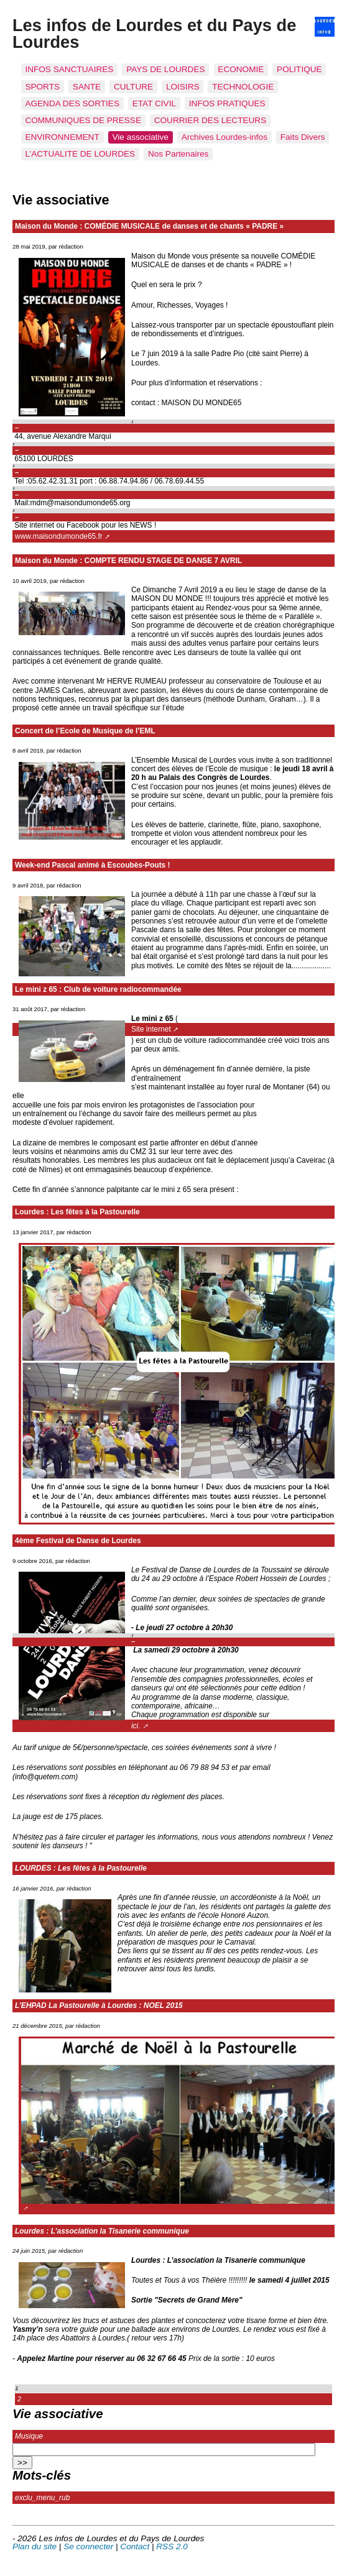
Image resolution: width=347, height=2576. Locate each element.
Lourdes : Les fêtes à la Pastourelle (77, 1212)
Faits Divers (302, 137)
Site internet (151, 1029)
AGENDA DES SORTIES (72, 103)
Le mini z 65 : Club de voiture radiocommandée (98, 989)
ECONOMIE (241, 69)
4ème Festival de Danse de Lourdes (78, 1540)
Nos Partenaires (178, 153)
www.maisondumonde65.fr (59, 536)
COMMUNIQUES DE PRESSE (83, 120)
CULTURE (133, 86)
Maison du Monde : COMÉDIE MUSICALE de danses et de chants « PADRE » (149, 226)
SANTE (87, 86)
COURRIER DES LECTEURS (210, 120)
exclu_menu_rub (42, 2497)
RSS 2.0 (172, 2546)
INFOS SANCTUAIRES (69, 69)
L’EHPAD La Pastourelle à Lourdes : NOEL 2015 (99, 2005)
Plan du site (34, 2546)
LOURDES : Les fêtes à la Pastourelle (81, 1868)
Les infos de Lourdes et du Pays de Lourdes (154, 34)
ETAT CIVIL (154, 103)
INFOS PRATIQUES (227, 103)
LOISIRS (183, 86)
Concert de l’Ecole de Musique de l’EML (85, 731)
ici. (136, 1725)
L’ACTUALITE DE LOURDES (80, 153)
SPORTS (42, 86)
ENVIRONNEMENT (62, 137)
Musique (29, 2436)
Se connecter (88, 2546)
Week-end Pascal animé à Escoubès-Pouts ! (92, 865)
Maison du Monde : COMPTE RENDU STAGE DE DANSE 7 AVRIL (128, 560)
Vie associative (141, 137)
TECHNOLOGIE (243, 86)
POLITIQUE (299, 69)
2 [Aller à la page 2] (19, 2399)
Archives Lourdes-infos (224, 137)
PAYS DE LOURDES (165, 69)
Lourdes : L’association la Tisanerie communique (102, 2231)
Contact (134, 2546)
